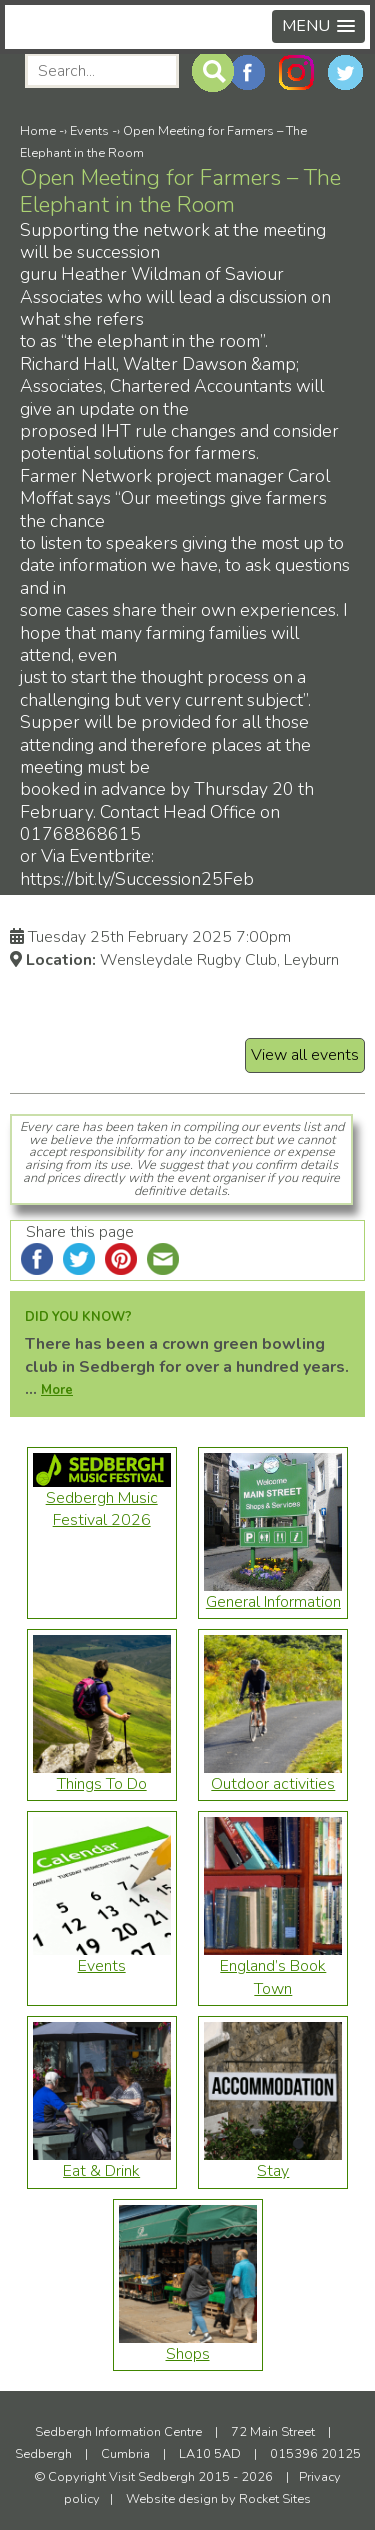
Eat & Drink (102, 2163)
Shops (188, 2346)
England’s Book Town (273, 1969)
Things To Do (102, 1776)
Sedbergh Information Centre (118, 2432)
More (57, 1390)
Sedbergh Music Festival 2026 (102, 1501)
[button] (318, 26)
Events (89, 131)
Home (38, 131)
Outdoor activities (273, 1776)
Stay (273, 2163)
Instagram (296, 72)
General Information (273, 1594)
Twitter (345, 72)
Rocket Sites (275, 2499)
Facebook (247, 72)
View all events (305, 1055)
